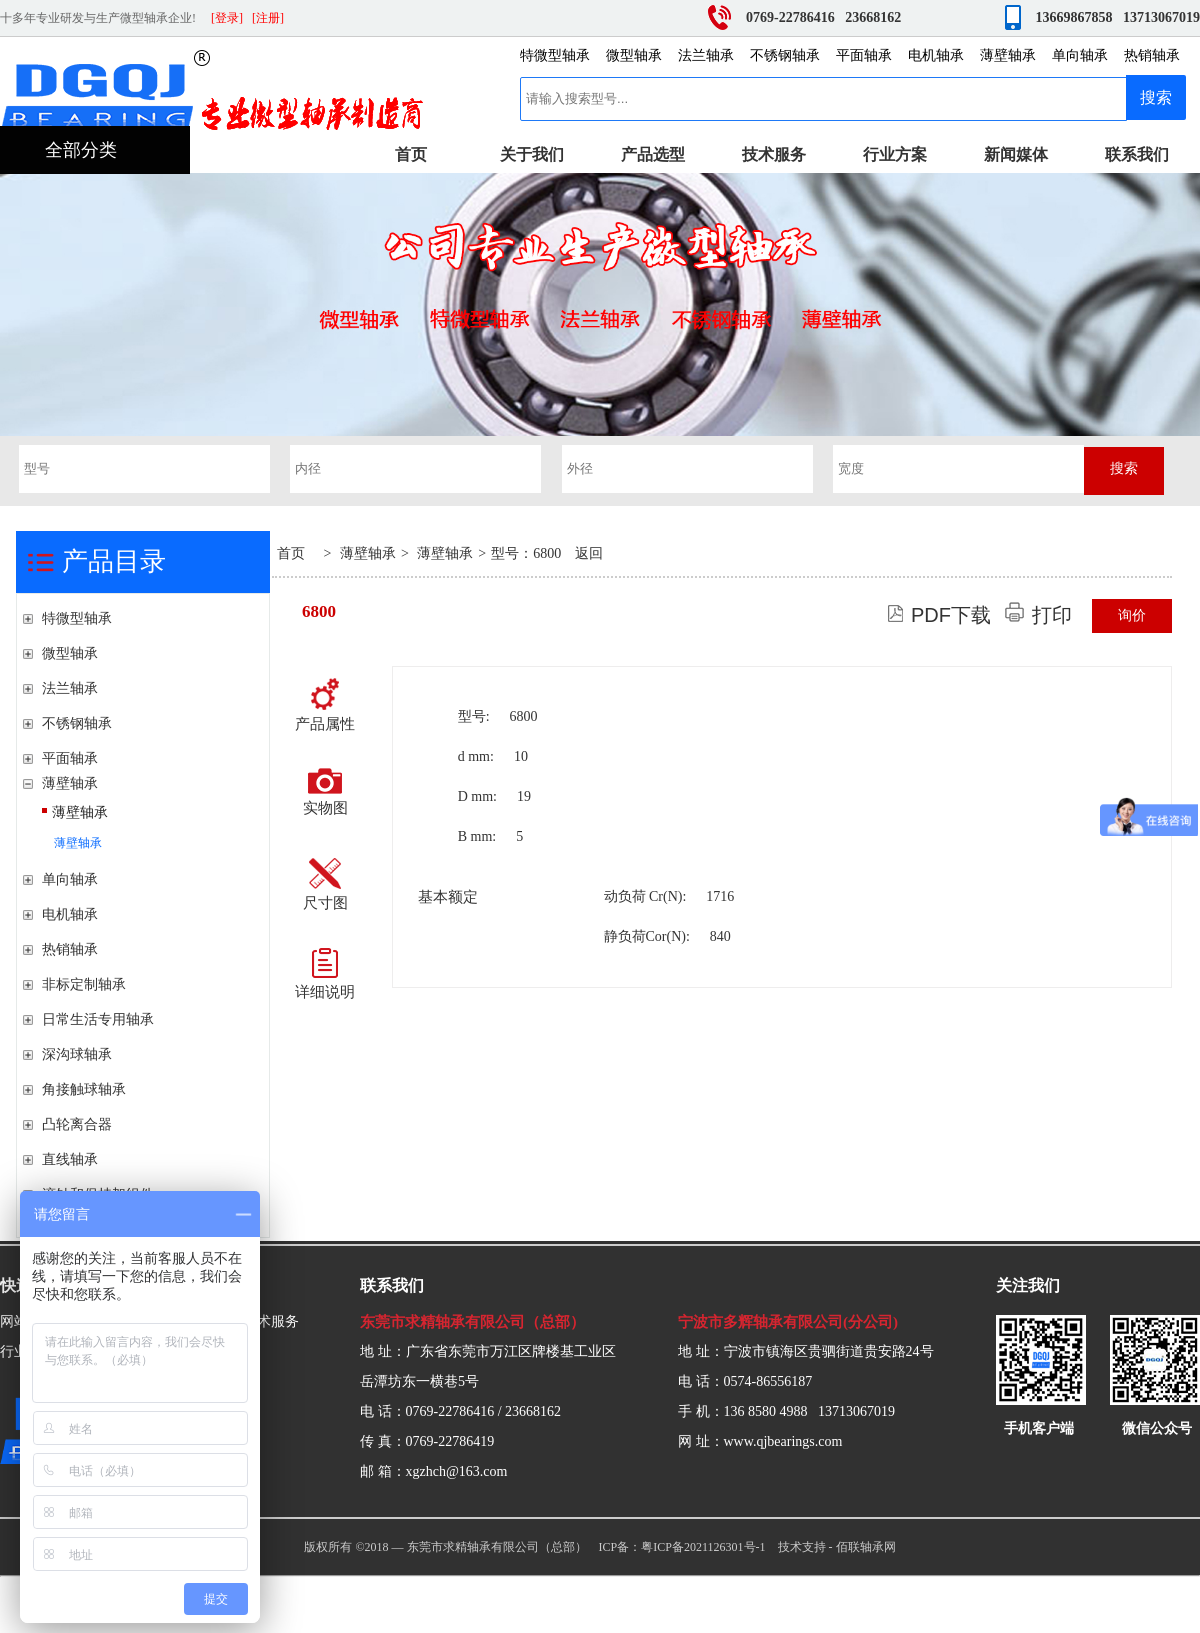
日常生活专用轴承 (98, 1019)
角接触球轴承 (84, 1089)
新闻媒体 (1016, 154)
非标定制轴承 (84, 984)
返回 (589, 553)
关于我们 (532, 154)
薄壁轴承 (1008, 55)
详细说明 (325, 974)
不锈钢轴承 (785, 55)
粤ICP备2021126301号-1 (703, 1547)
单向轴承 (1080, 55)
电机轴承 (936, 55)
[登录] (227, 18)
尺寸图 (325, 884)
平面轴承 (864, 55)
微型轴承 (634, 55)
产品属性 (325, 705)
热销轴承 (1152, 55)
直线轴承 (70, 1159)
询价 (1132, 615)
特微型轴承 (555, 55)
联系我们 (1137, 154)
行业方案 (895, 154)
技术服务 (774, 154)
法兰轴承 (706, 55)
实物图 (325, 792)
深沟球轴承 (77, 1054)
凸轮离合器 (77, 1124)
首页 (411, 154)
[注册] (268, 18)
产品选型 (653, 154)
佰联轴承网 (866, 1547)
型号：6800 (526, 553)
